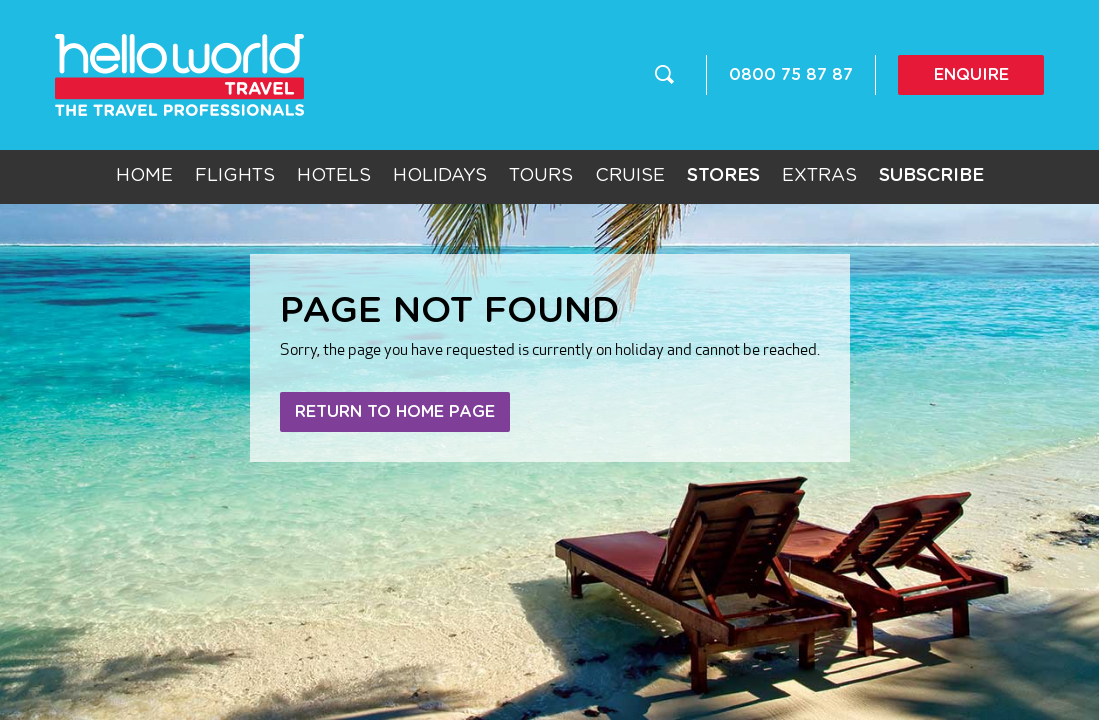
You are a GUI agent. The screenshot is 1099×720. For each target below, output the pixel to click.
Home (144, 176)
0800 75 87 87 (791, 75)
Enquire (971, 75)
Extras (819, 176)
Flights (235, 176)
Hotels (334, 176)
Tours (541, 176)
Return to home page (395, 412)
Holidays (440, 176)
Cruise (630, 176)
